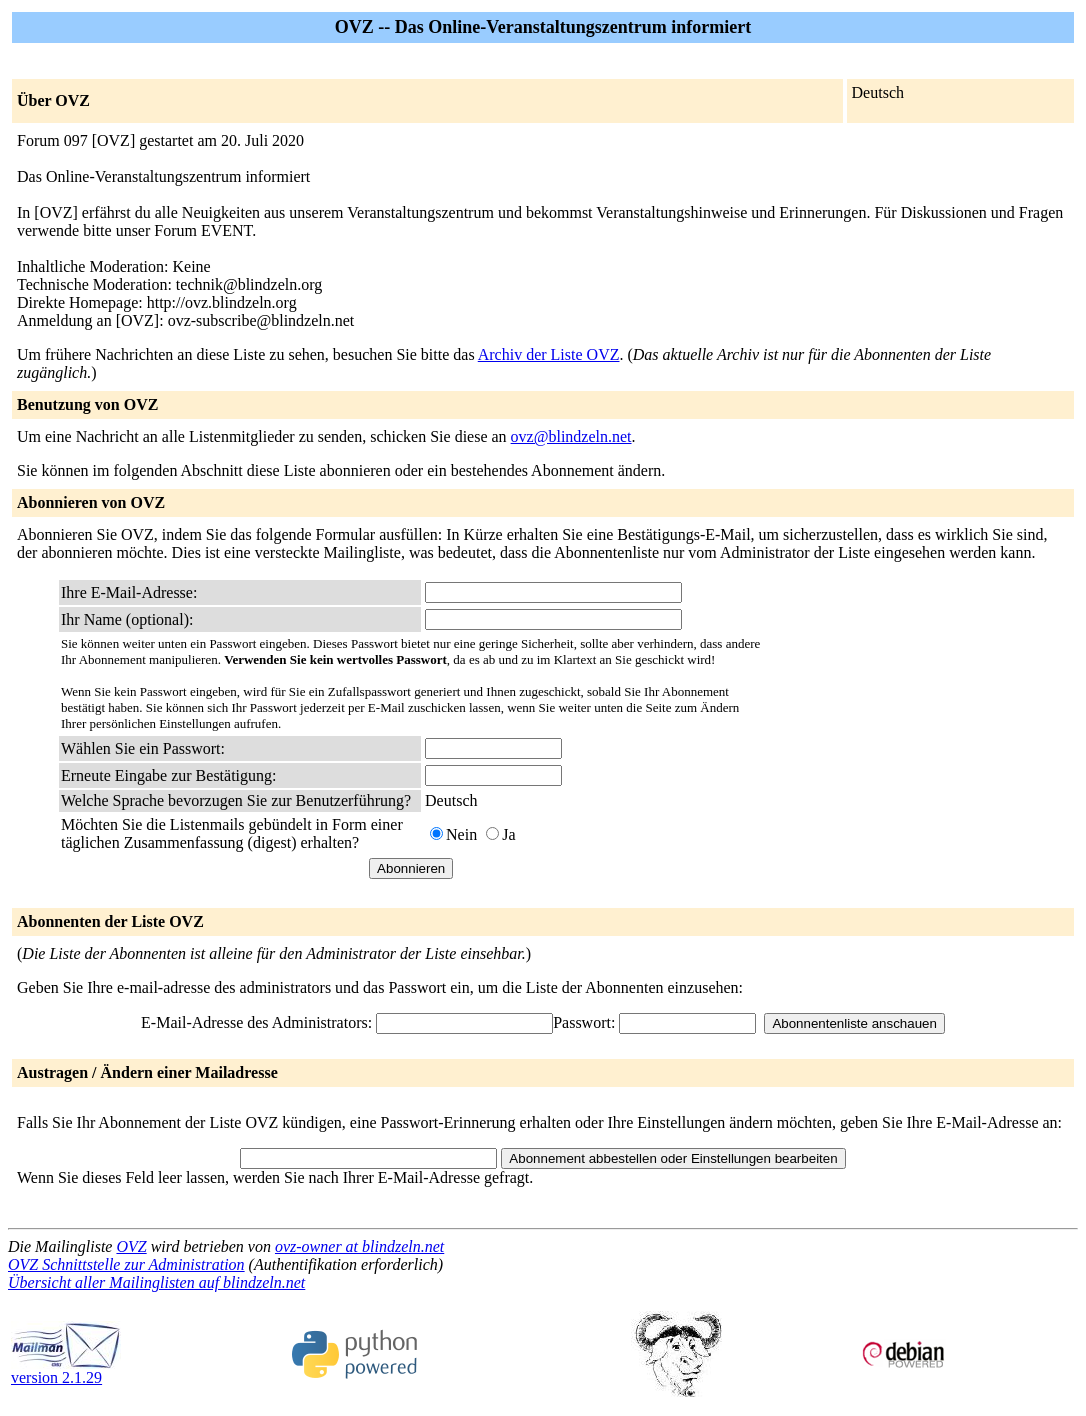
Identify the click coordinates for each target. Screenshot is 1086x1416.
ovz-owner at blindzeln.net (359, 1246)
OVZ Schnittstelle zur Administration (126, 1264)
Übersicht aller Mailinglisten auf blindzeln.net (156, 1282)
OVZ (131, 1246)
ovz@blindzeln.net (571, 436)
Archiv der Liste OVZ (549, 354)
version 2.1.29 (66, 1370)
